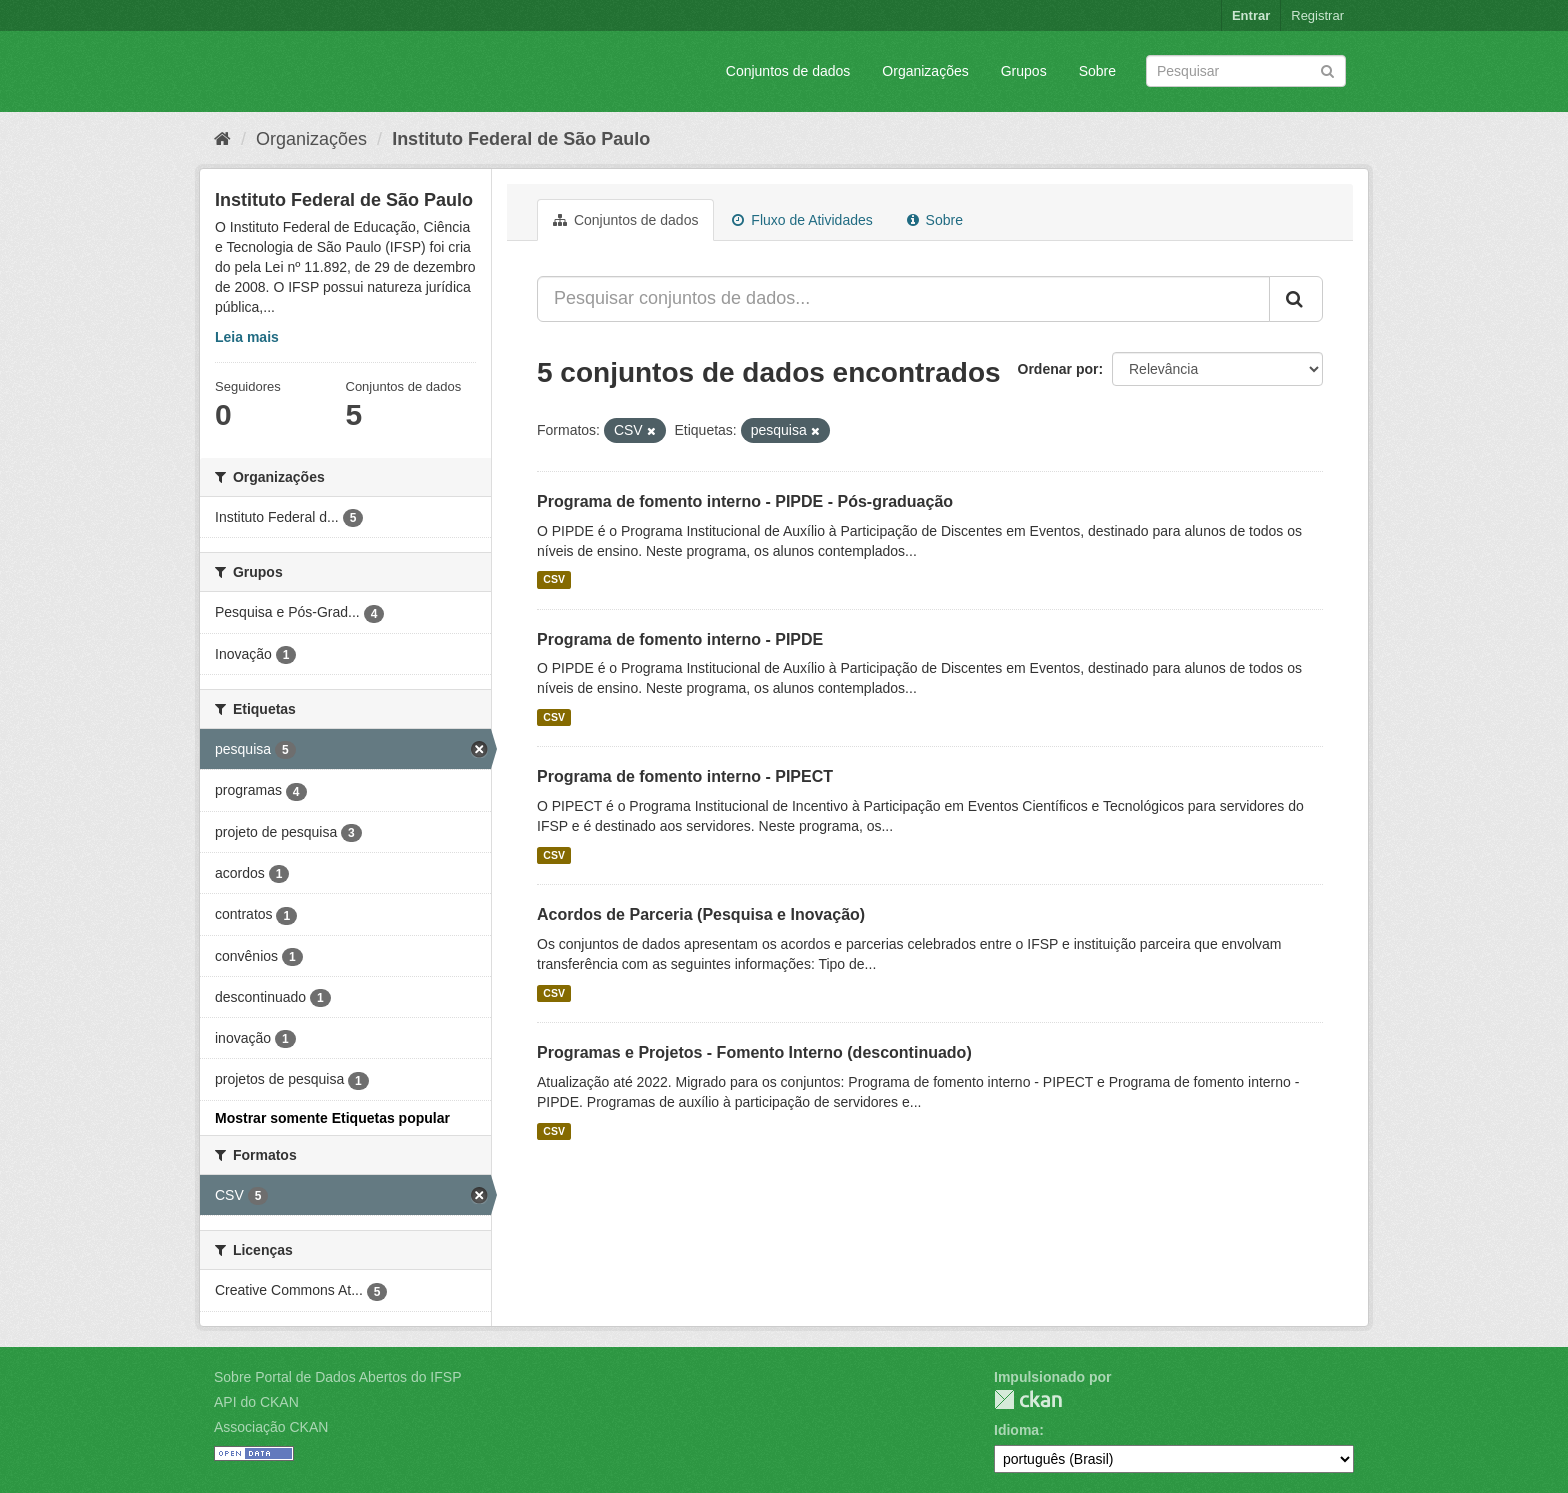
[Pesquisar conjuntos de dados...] (903, 299)
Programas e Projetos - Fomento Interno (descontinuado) (754, 1052)
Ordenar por (1058, 369)
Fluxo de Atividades (802, 220)
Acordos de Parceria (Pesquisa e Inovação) (701, 914)
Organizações (925, 71)
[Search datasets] (1246, 71)
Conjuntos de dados (788, 71)
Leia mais (247, 337)
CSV (554, 580)
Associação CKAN (271, 1427)
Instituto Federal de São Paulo (521, 139)
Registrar (1317, 15)
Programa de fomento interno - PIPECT (685, 776)
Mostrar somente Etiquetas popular (332, 1118)
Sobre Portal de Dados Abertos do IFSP (337, 1377)
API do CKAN (256, 1402)
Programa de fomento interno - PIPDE (680, 639)
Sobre (1097, 71)
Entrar (1251, 15)
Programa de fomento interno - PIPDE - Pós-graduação (745, 501)
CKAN (1028, 1399)
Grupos (1024, 71)
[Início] (222, 139)
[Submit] (1327, 69)
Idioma (1016, 1430)
